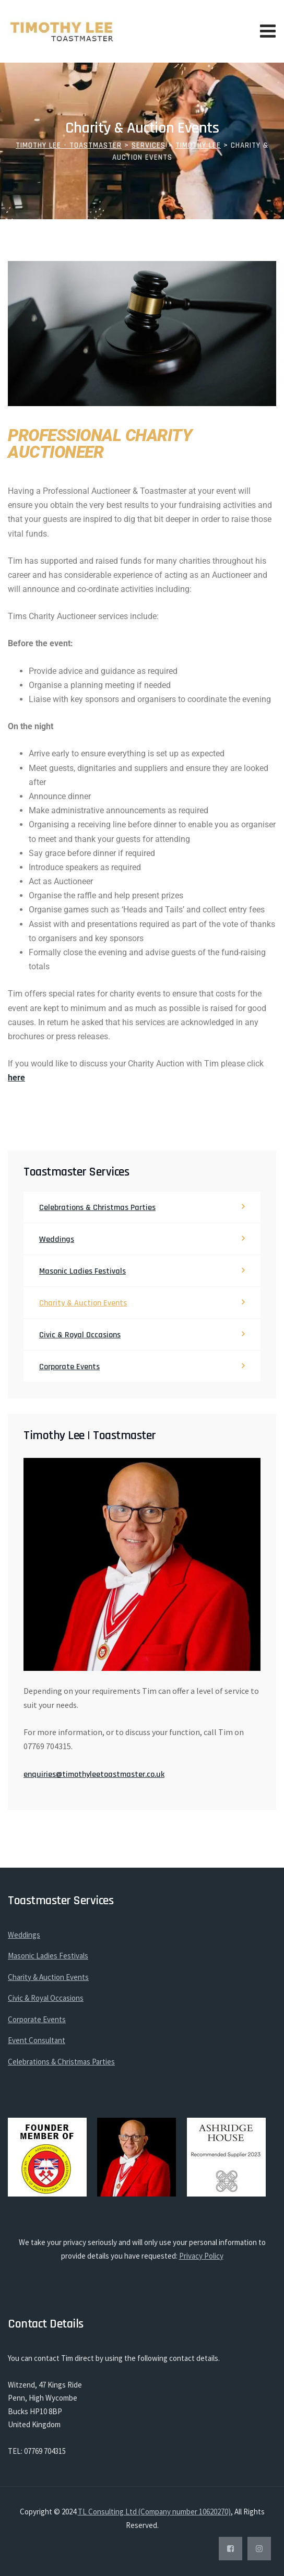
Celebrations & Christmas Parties (97, 1207)
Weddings (56, 1239)
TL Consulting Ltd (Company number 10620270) (154, 2511)
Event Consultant (36, 2040)
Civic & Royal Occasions (80, 1334)
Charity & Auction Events (83, 1303)
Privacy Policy (201, 2256)
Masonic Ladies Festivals (82, 1271)
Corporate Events (69, 1366)
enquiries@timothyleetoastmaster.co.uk (93, 1774)
